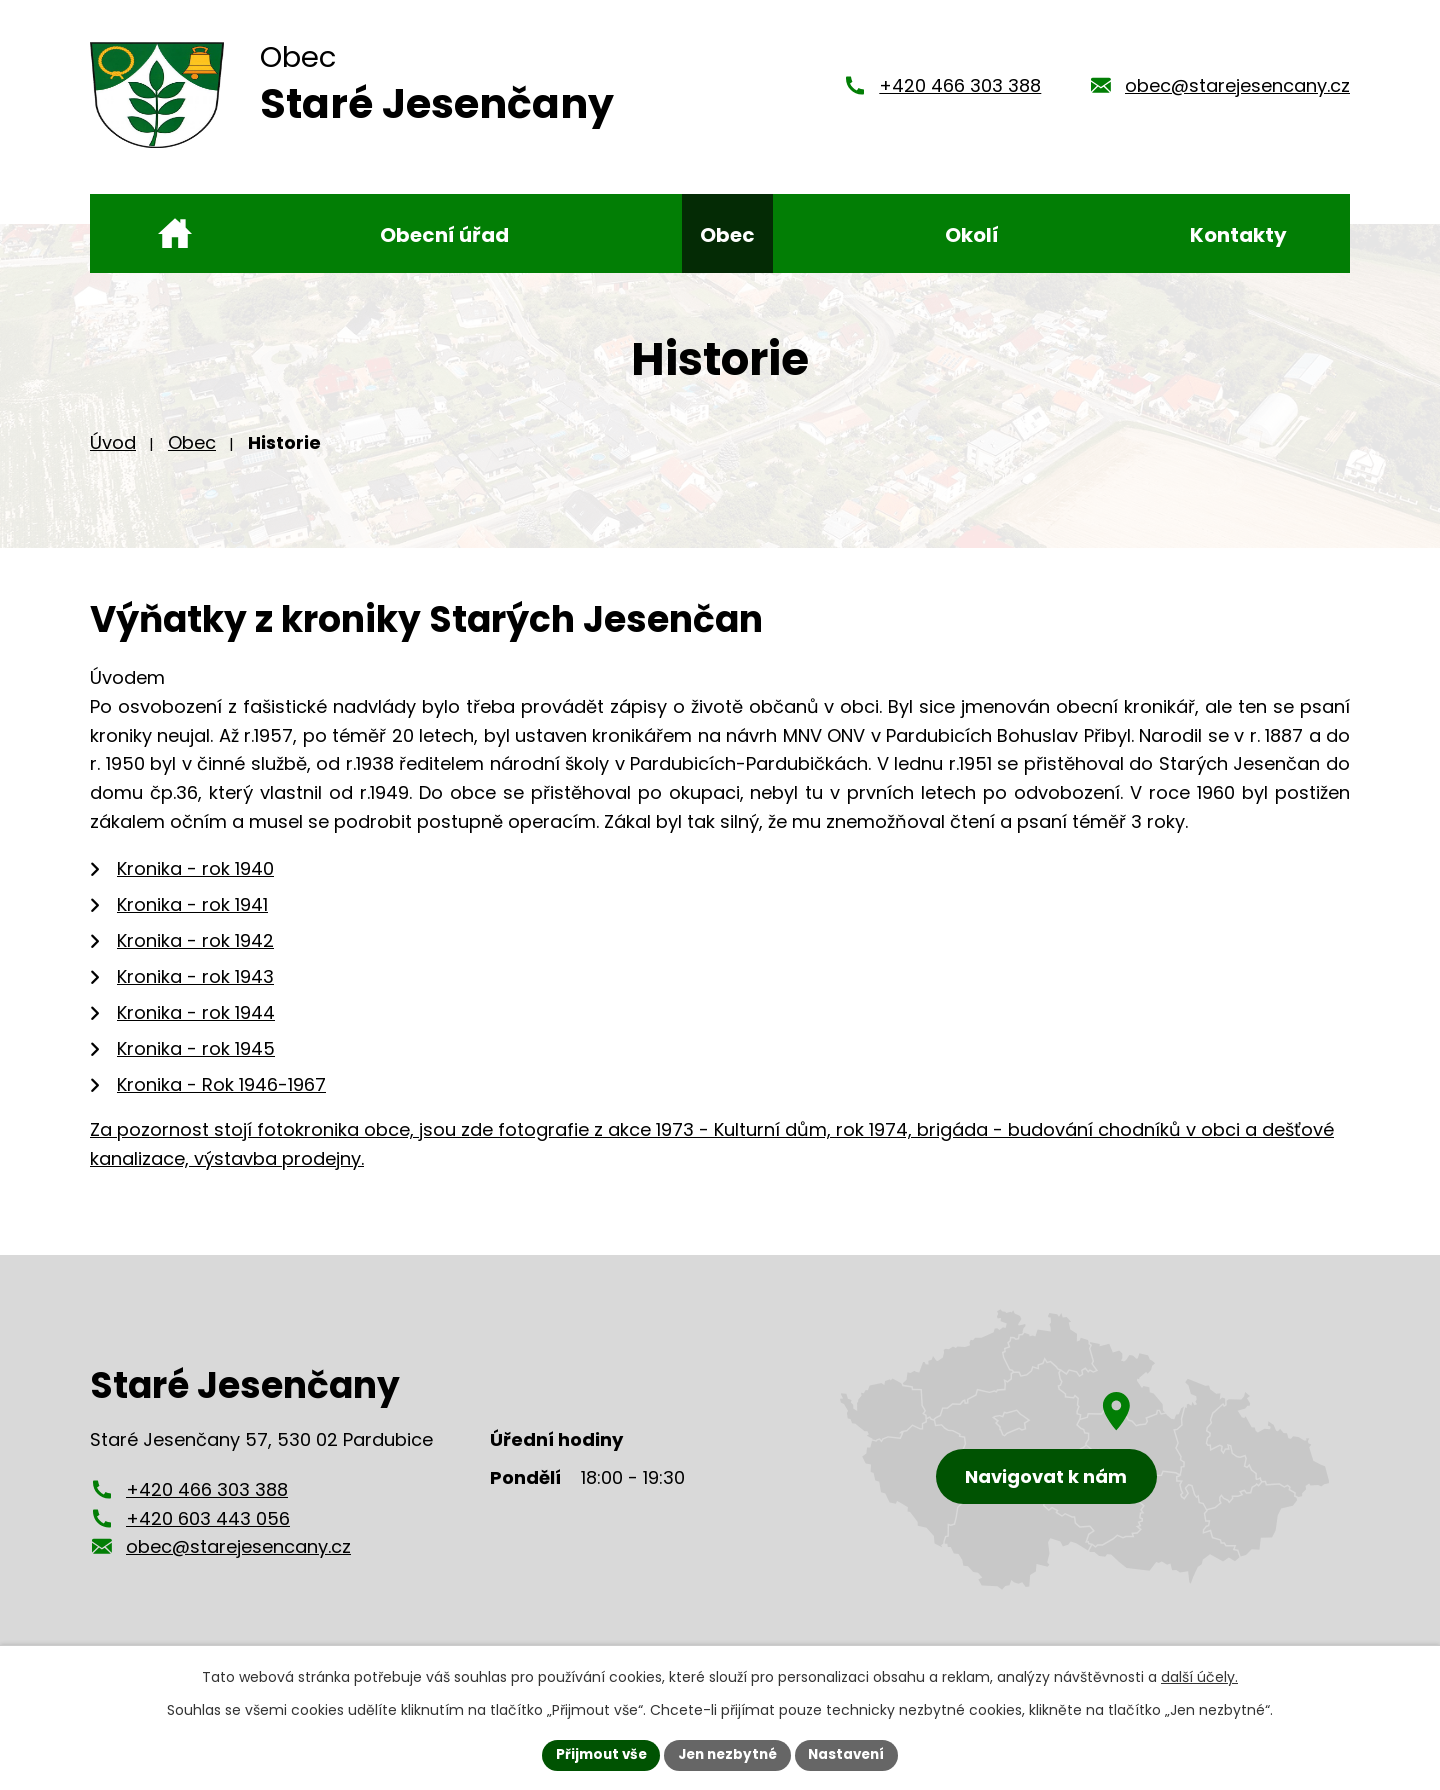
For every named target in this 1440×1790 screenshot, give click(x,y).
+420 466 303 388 (960, 92)
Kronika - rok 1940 (195, 881)
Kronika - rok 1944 (196, 1025)
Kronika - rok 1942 (195, 953)
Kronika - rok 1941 (192, 917)
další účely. (1199, 1676)
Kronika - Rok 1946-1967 (221, 1097)
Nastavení (852, 1754)
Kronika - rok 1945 (196, 1061)
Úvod (113, 455)
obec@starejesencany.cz (1237, 92)
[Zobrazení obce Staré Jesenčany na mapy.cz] (1085, 1463)
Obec (192, 455)
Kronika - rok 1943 (195, 989)
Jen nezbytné (727, 1754)
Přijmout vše (595, 1754)
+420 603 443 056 (208, 1531)
